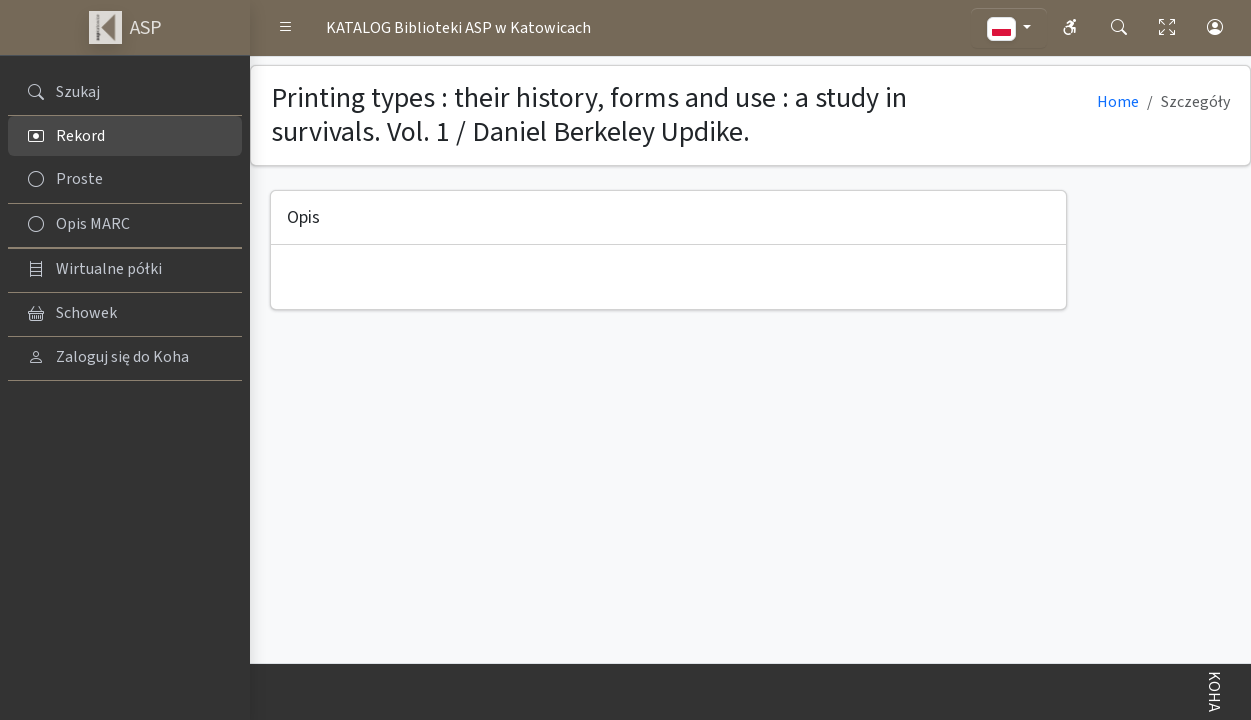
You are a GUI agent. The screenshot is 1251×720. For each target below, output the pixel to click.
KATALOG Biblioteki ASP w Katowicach (458, 28)
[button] (286, 28)
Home (1118, 102)
